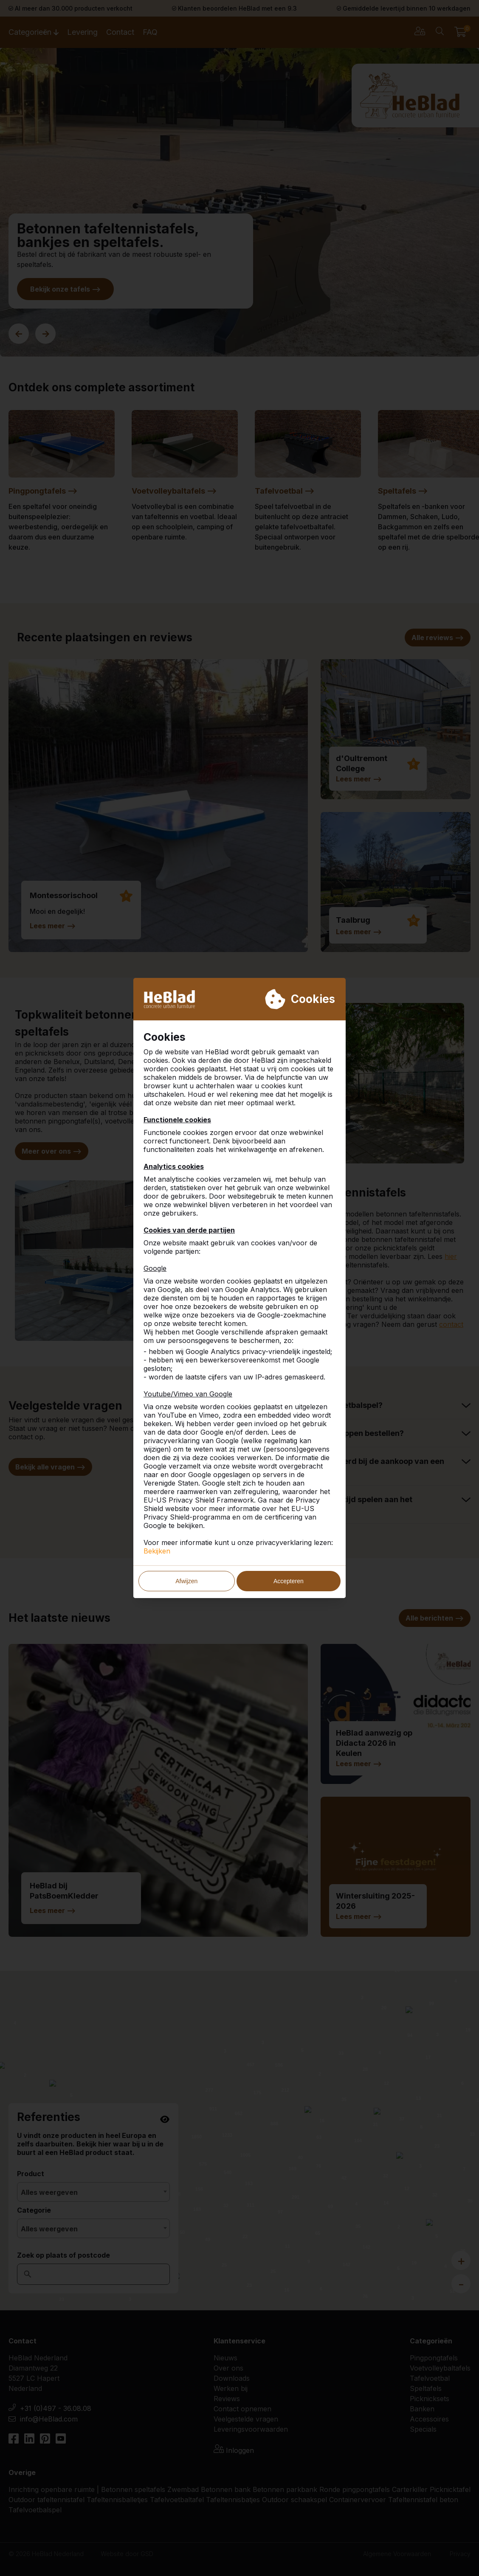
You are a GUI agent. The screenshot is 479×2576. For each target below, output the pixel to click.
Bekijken (157, 1551)
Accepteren (288, 1581)
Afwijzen (186, 1581)
